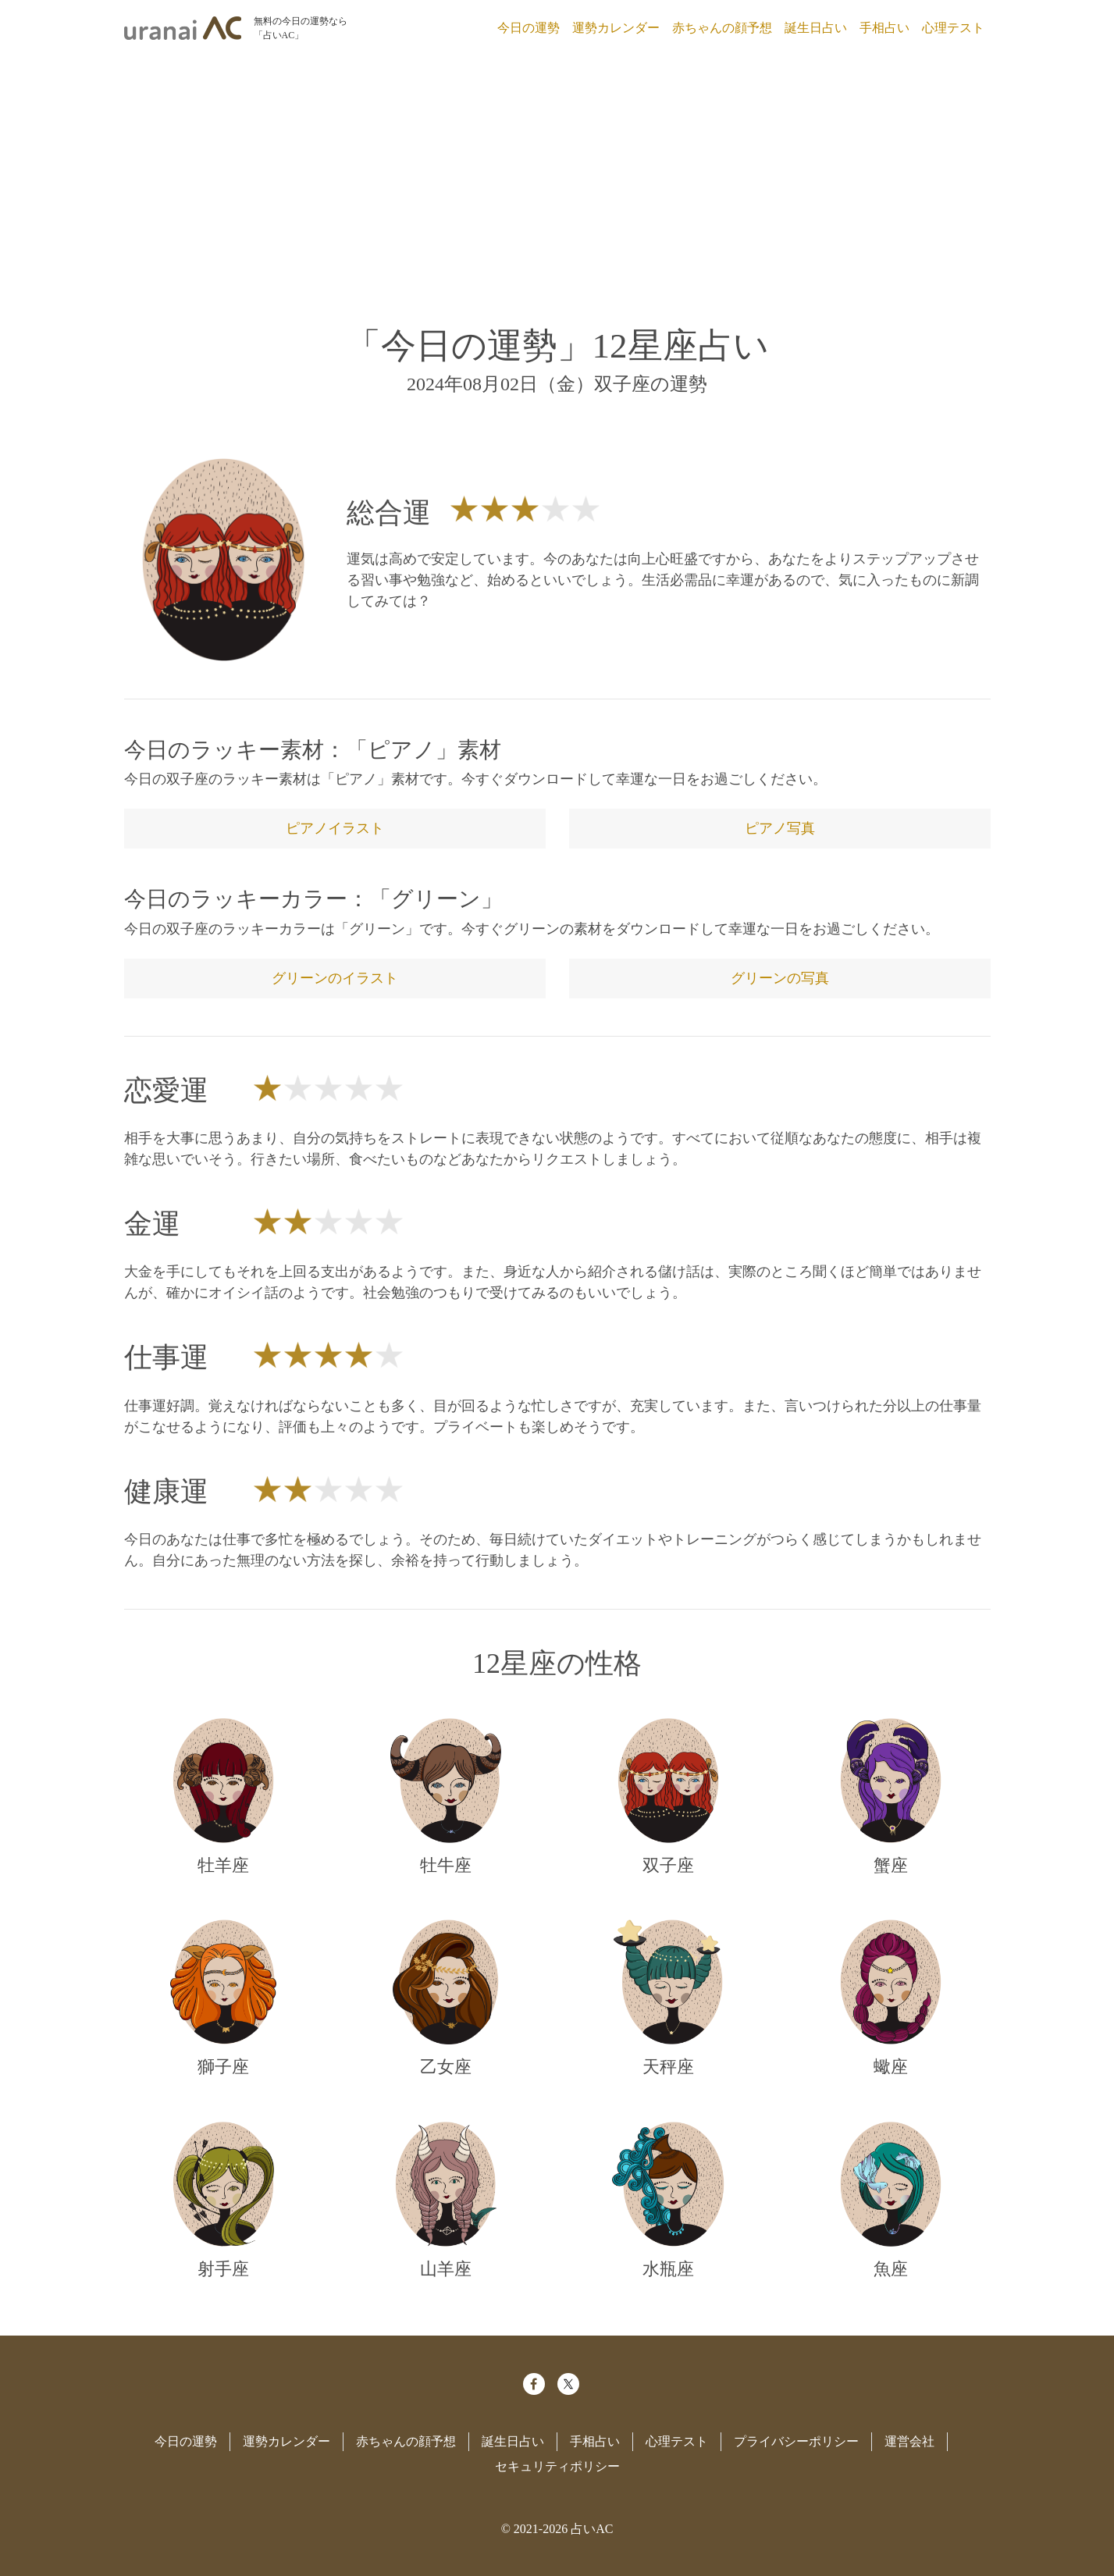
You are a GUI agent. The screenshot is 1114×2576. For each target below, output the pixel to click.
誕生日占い (816, 27)
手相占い (884, 27)
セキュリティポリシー (557, 2466)
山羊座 (446, 2269)
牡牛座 (446, 1865)
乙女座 (446, 2066)
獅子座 (223, 2066)
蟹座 (891, 1865)
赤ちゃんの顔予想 (722, 27)
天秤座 (668, 2066)
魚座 (891, 2269)
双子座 (668, 1865)
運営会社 (909, 2441)
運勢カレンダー (616, 27)
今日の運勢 (528, 27)
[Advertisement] (557, 178)
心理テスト (953, 27)
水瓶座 (668, 2269)
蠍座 (891, 2066)
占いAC (592, 2528)
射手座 (223, 2269)
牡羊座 (223, 1865)
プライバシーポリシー (796, 2441)
